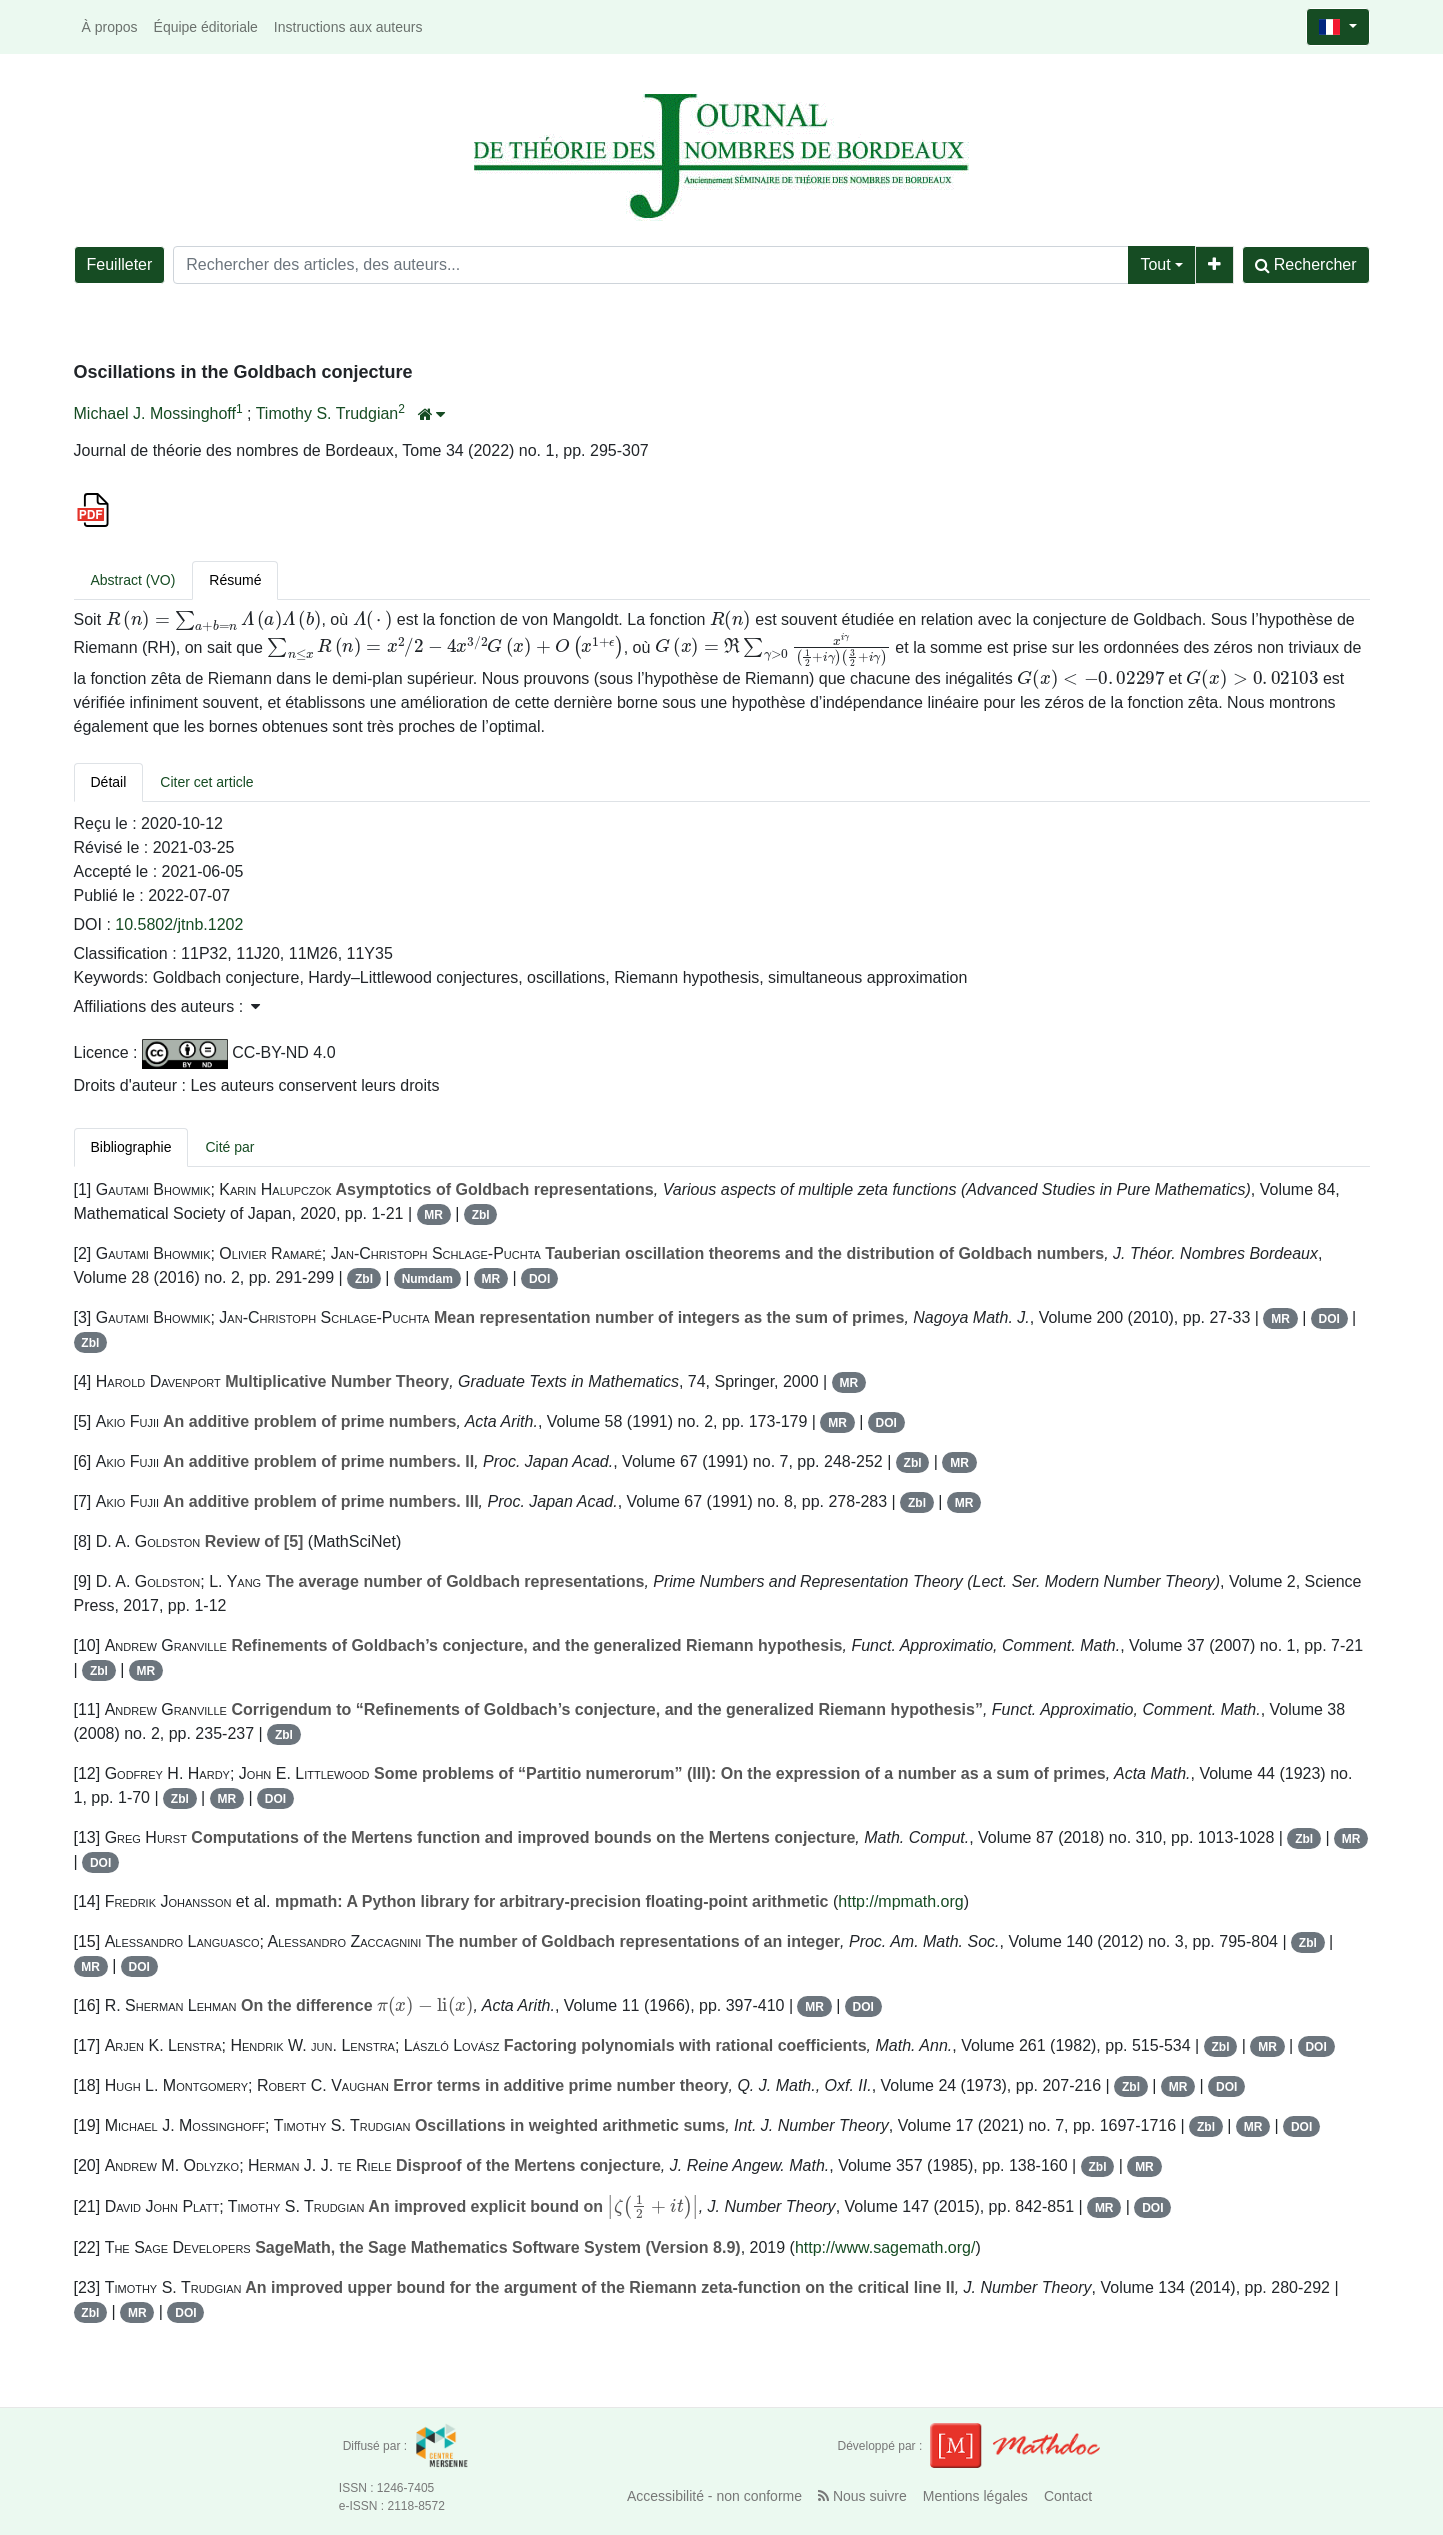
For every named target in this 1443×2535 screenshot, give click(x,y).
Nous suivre (862, 2496)
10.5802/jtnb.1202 (179, 924)
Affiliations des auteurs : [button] (167, 1006)
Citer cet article (206, 782)
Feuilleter (120, 264)
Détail (109, 782)
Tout (1155, 264)
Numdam (427, 1279)
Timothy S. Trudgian (327, 413)
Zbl (481, 1215)
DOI (539, 1279)
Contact (1068, 2496)
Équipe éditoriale (206, 27)
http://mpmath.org (900, 1901)
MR (433, 1215)
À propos (110, 27)
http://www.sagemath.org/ (885, 2247)
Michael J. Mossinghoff (155, 413)
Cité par (229, 1147)
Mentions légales (975, 2496)
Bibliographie (131, 1147)
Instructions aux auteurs (348, 27)
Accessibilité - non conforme (714, 2496)
